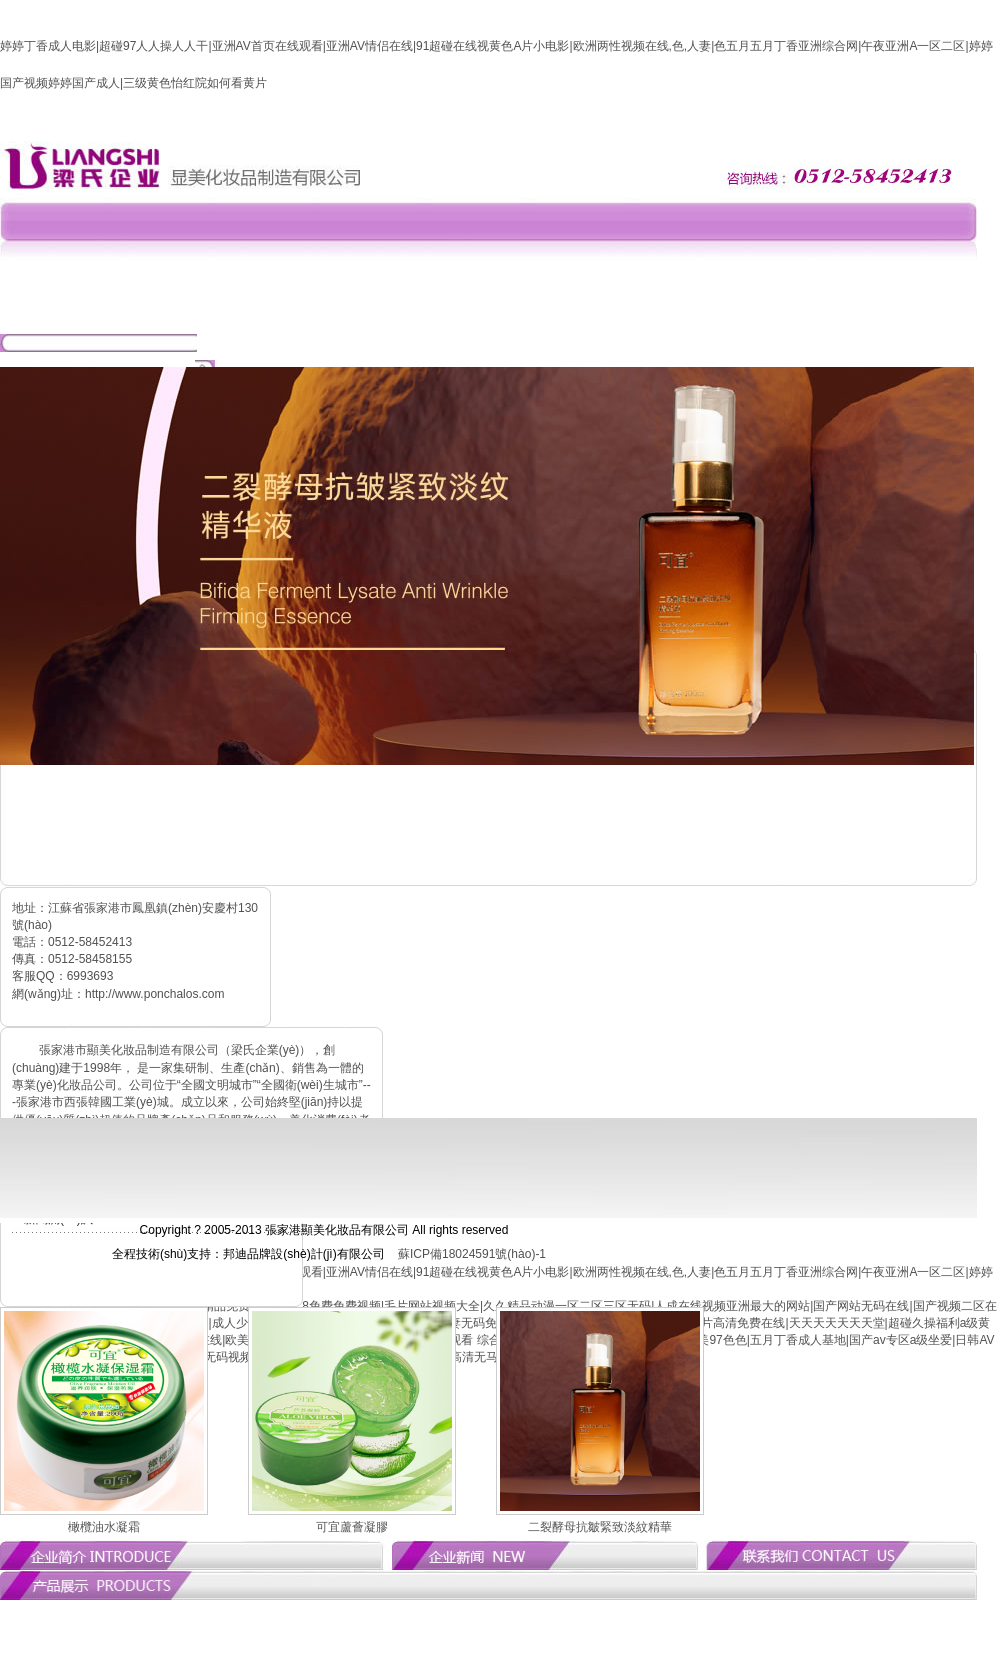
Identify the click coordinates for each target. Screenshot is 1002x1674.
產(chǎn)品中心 (510, 310)
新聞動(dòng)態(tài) (410, 310)
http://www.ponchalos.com (154, 994)
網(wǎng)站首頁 (209, 310)
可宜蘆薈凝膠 (352, 1527)
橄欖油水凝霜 (104, 1527)
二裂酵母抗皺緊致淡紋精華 (600, 1527)
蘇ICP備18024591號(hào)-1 (472, 1254)
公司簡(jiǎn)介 (309, 310)
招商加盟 (610, 310)
